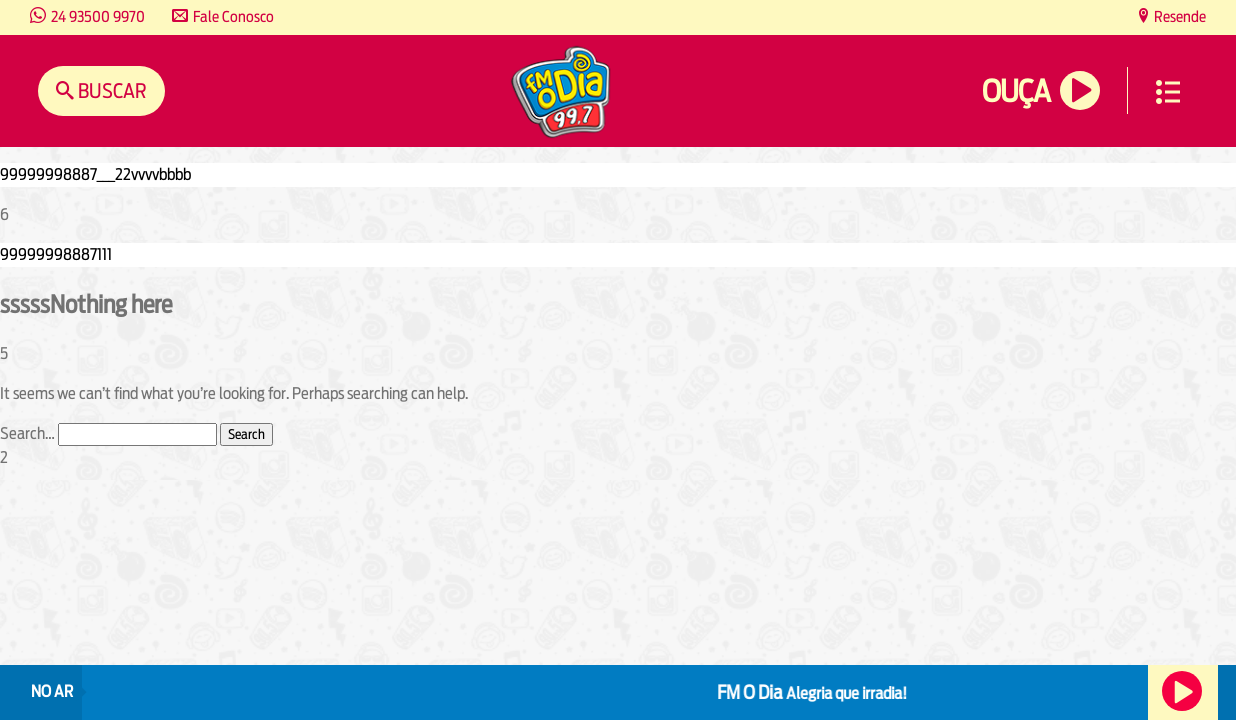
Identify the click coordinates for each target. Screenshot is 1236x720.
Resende (1178, 16)
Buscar (110, 90)
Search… (27, 433)
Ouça (1016, 91)
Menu (1168, 92)
